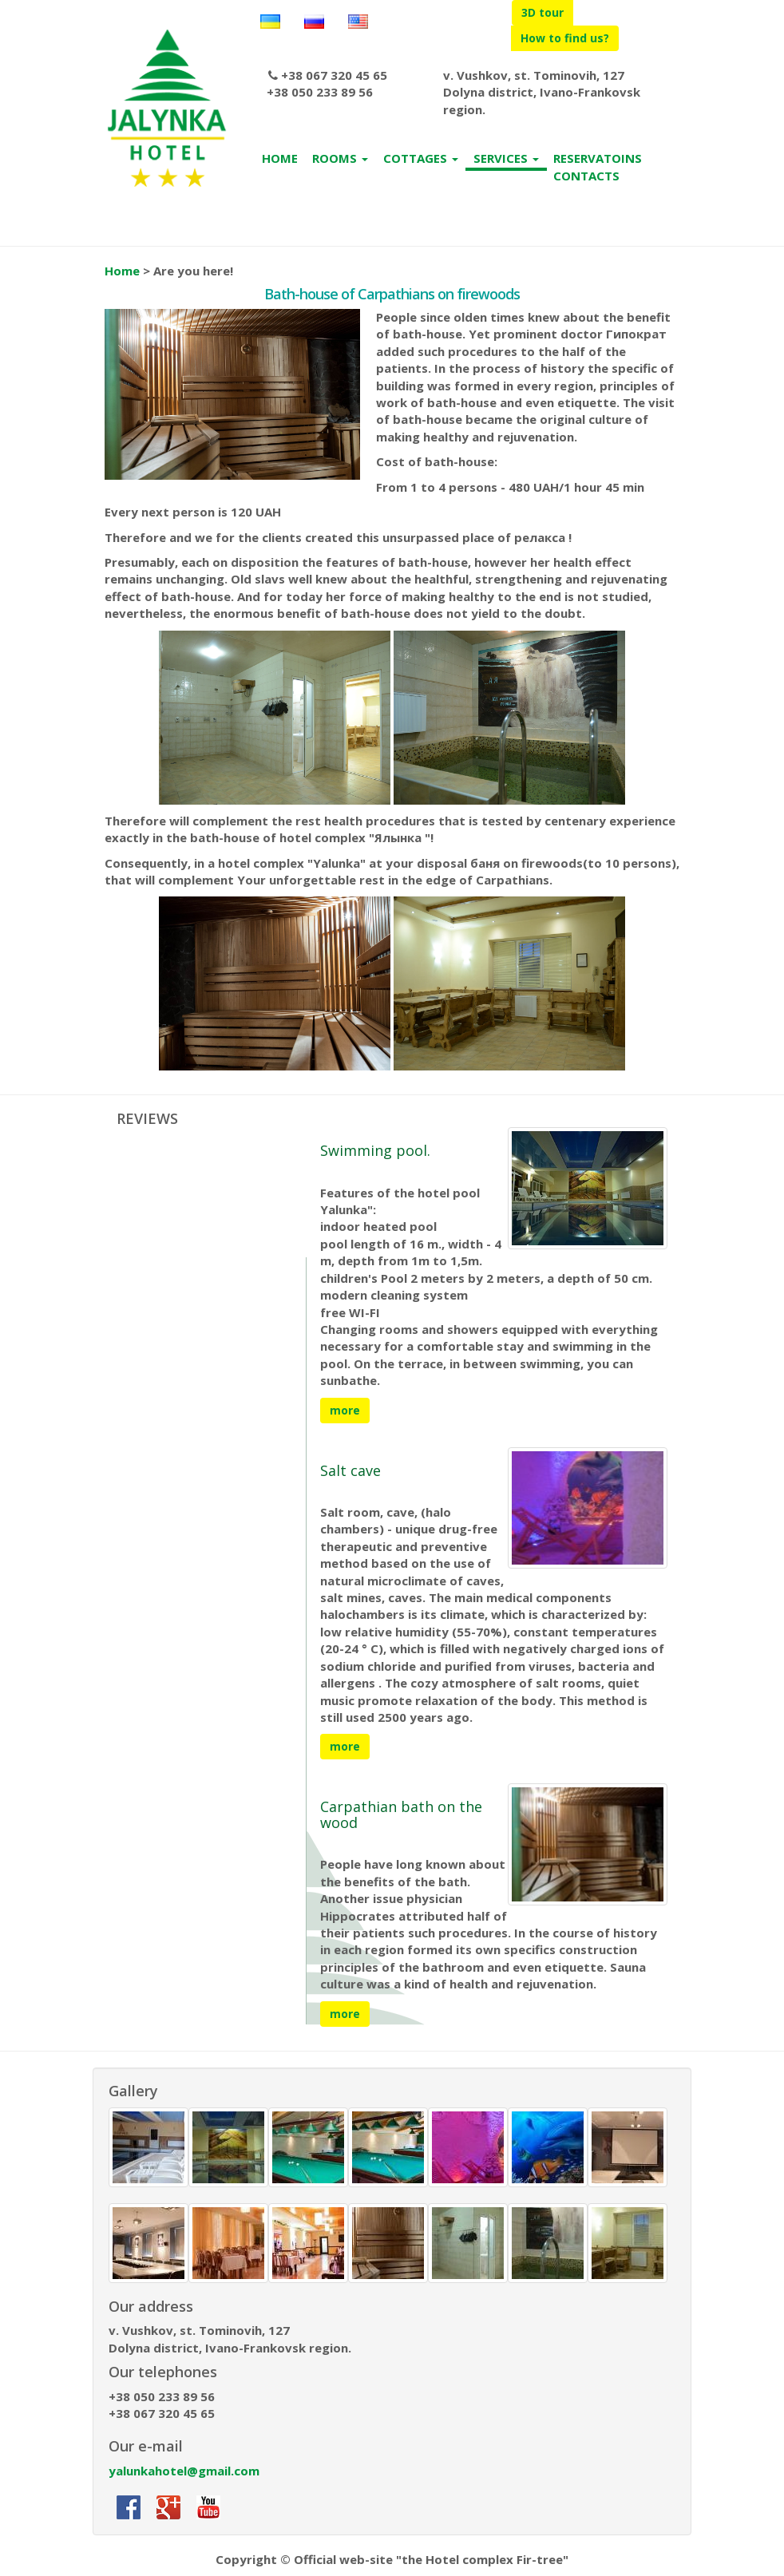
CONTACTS (586, 176)
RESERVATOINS (597, 158)
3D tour (542, 12)
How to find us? (565, 38)
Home (122, 271)
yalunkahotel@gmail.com (184, 2471)
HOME (280, 158)
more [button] (345, 1410)
